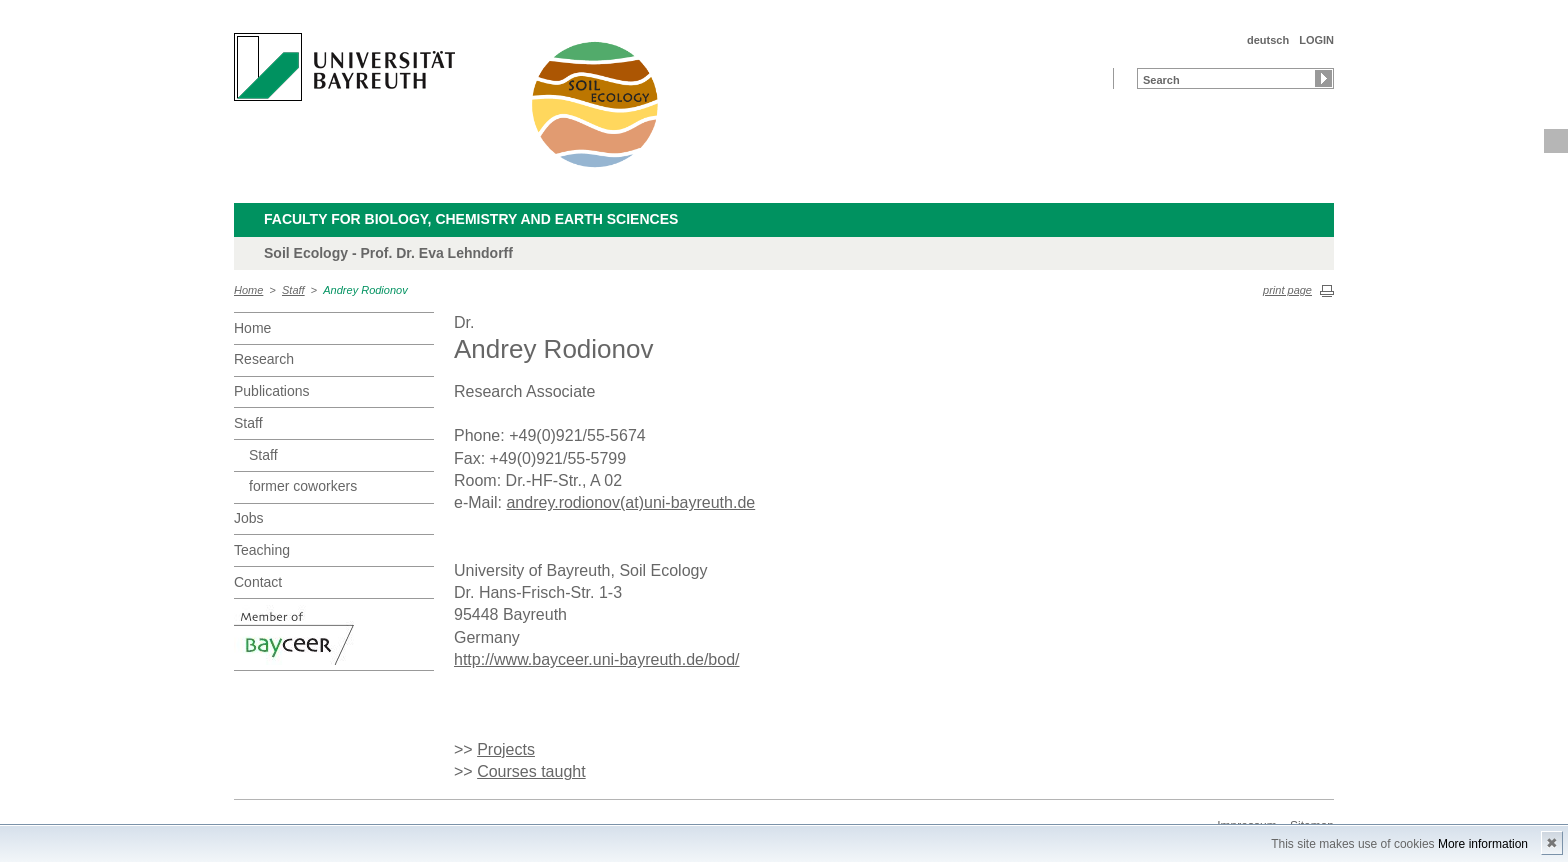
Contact (258, 582)
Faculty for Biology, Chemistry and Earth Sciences (471, 219)
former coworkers (303, 486)
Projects (506, 749)
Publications (272, 391)
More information (1483, 844)
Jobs (249, 518)
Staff (293, 290)
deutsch (1268, 40)
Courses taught (531, 771)
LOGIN (1316, 40)
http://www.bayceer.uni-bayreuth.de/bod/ (597, 659)
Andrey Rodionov (365, 290)
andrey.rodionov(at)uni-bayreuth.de (630, 502)
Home (248, 290)
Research (264, 359)
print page (1287, 290)
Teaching (262, 550)
